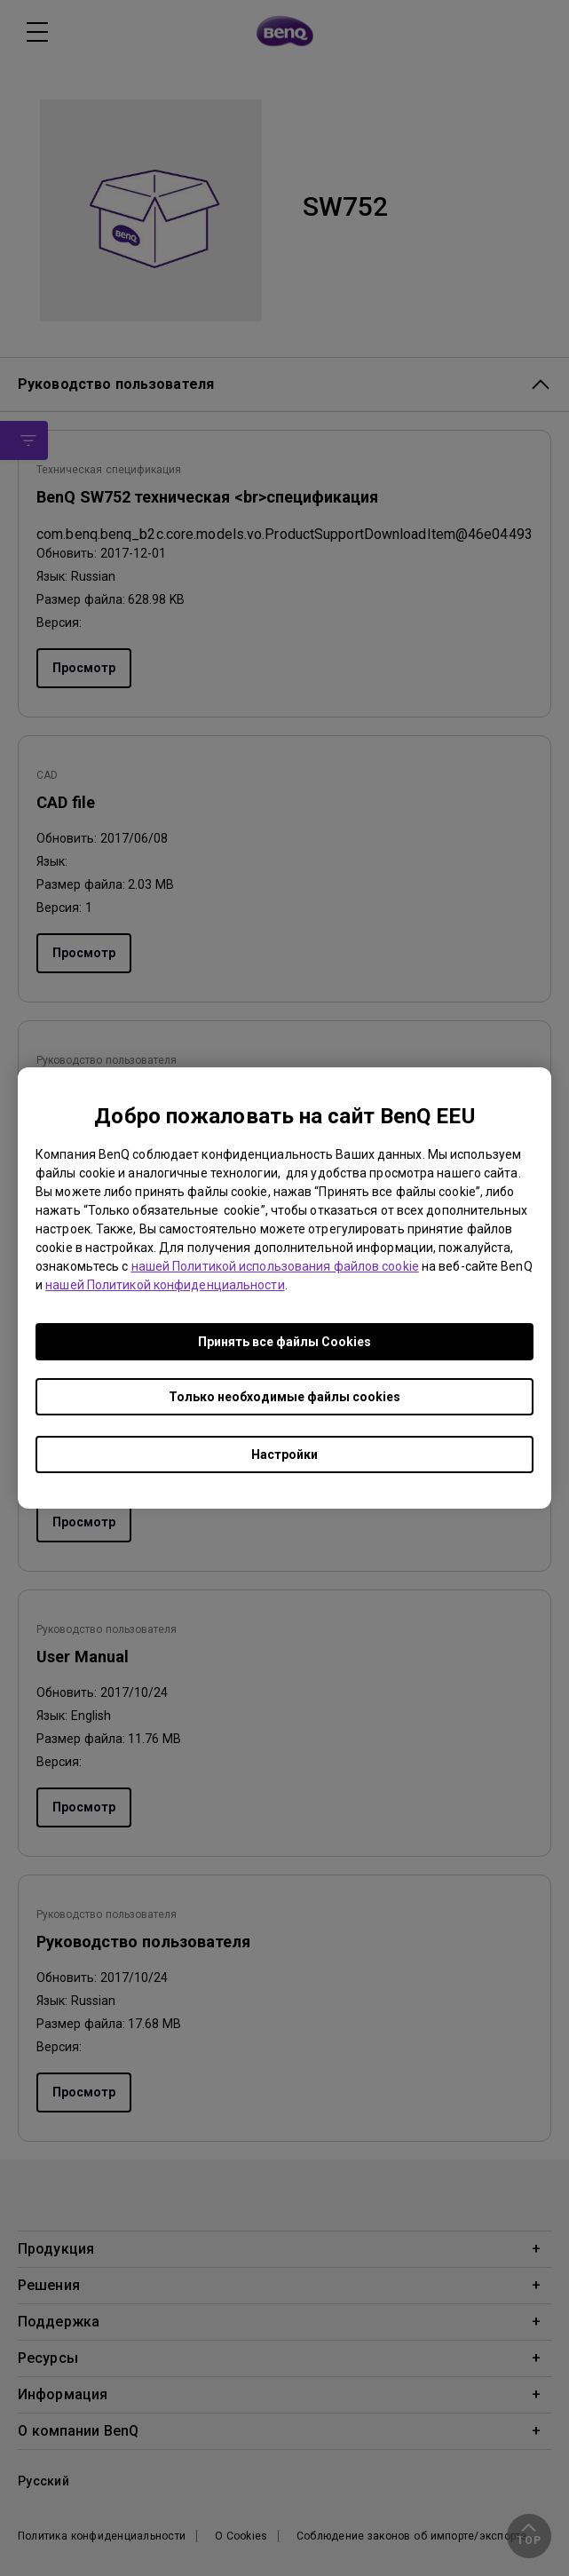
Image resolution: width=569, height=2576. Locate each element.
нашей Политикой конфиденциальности (164, 1285)
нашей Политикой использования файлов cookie (275, 1266)
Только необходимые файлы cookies (284, 1397)
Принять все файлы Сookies (284, 1342)
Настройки (284, 1454)
